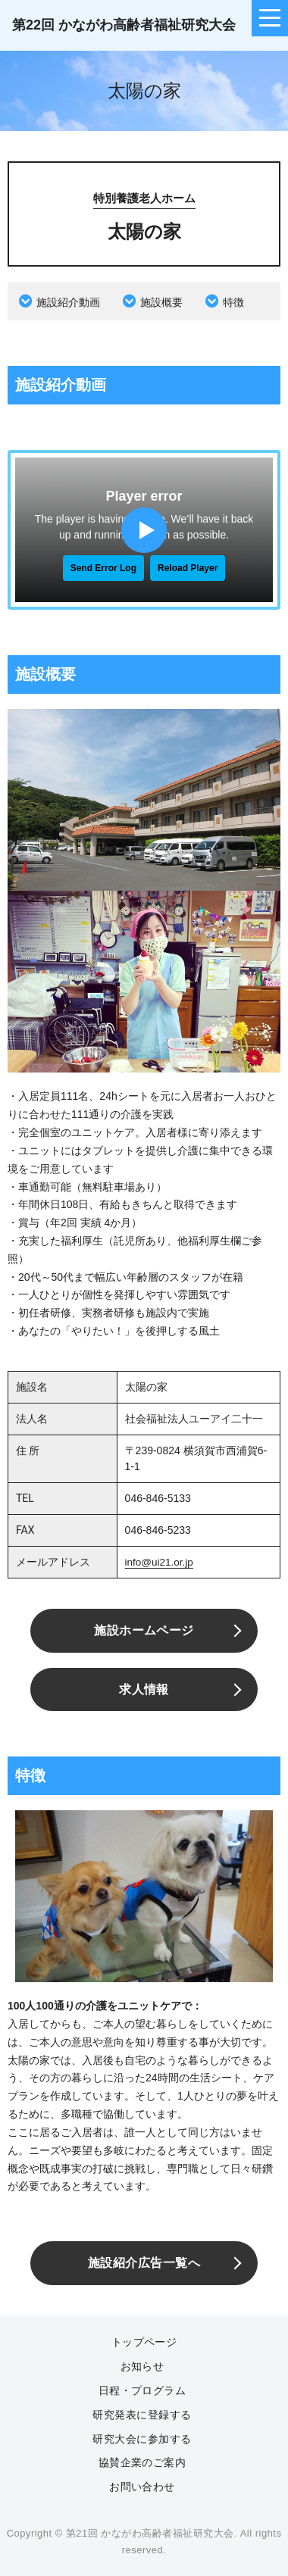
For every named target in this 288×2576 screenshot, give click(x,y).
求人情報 (144, 1689)
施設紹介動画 (68, 302)
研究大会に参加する (141, 2438)
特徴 (233, 302)
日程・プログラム (142, 2390)
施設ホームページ (144, 1630)
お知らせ (142, 2365)
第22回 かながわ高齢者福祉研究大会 (124, 25)
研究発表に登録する (141, 2414)
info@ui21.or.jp (160, 1562)
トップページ (144, 2342)
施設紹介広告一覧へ (144, 2262)
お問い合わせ (142, 2486)
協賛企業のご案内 (142, 2462)
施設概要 (161, 302)
